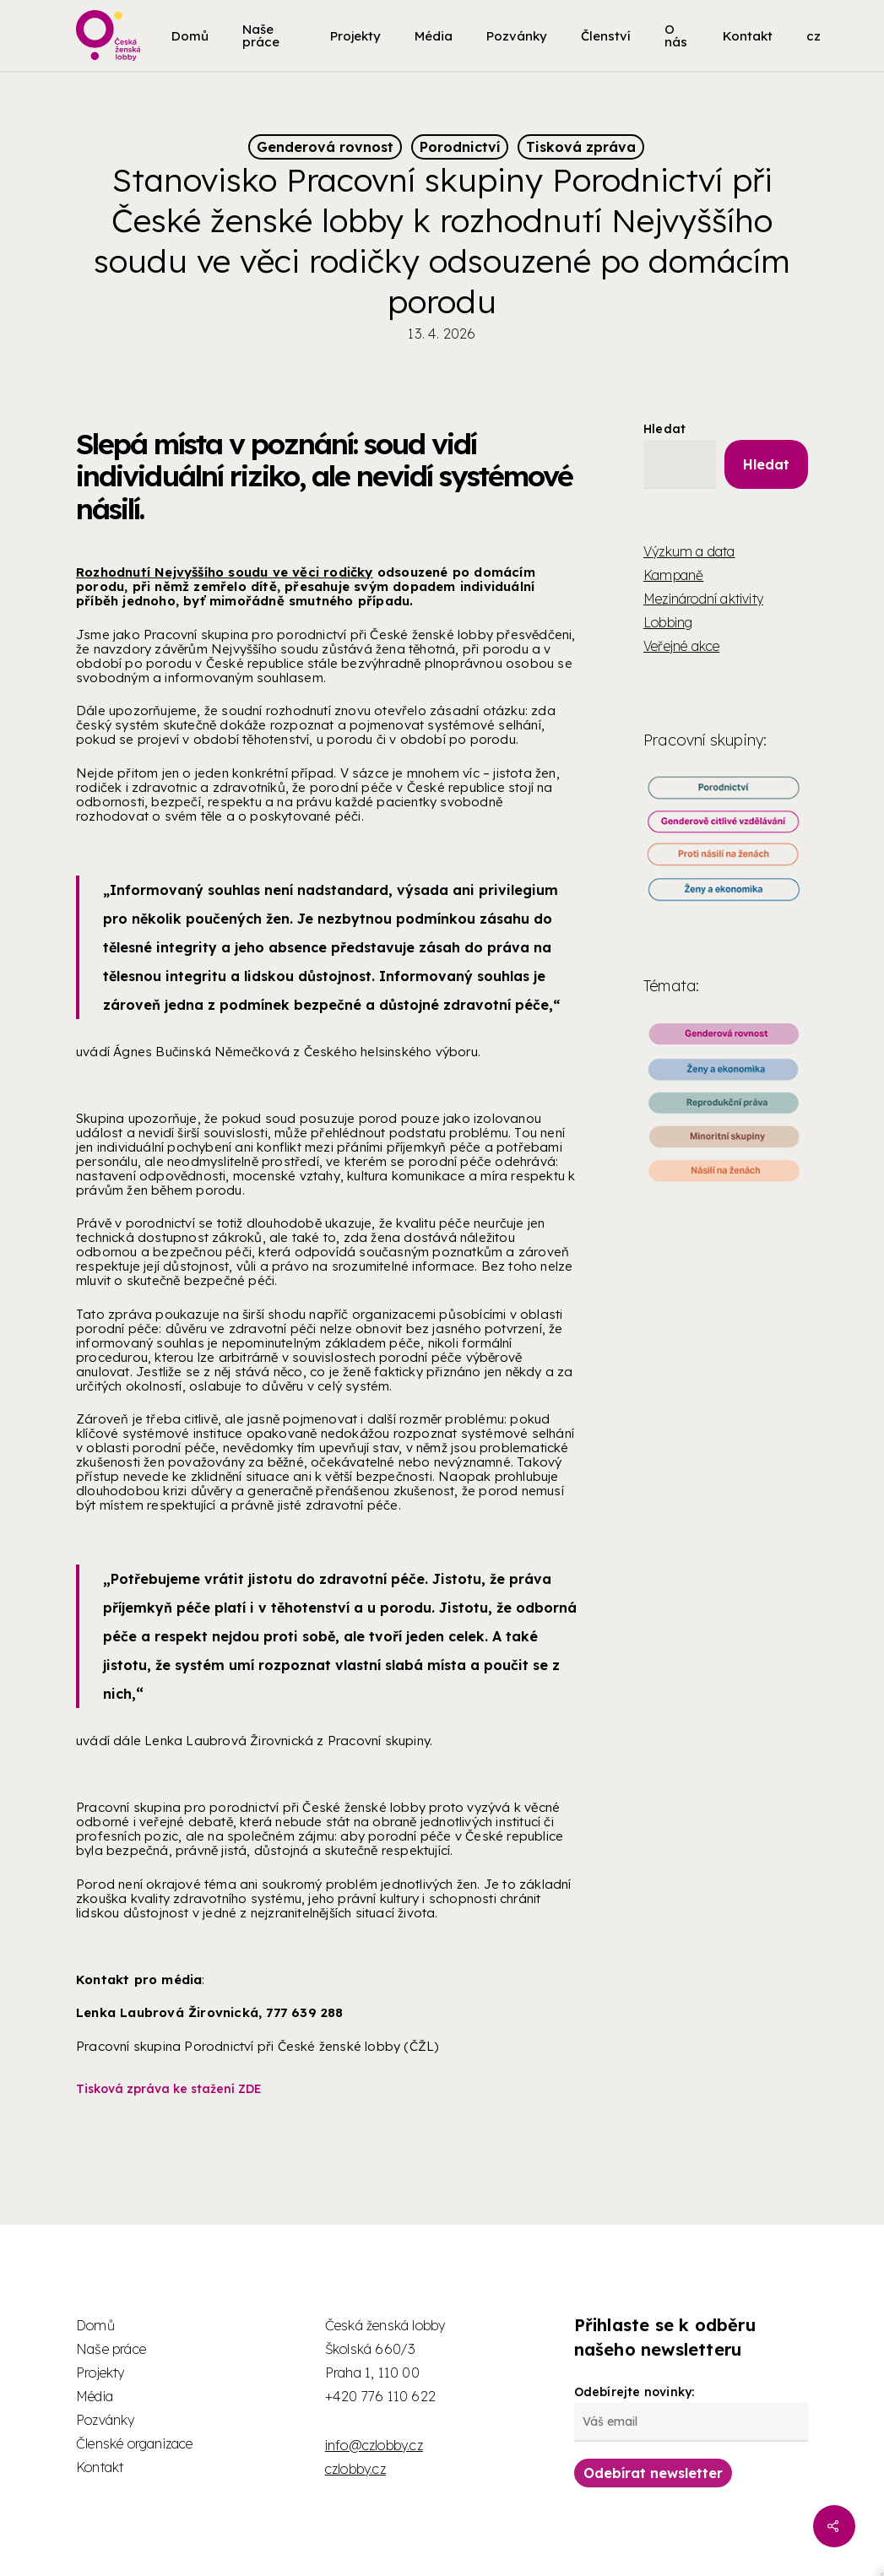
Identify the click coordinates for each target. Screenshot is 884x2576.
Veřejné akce (681, 645)
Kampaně (673, 575)
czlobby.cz (355, 2468)
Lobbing (667, 622)
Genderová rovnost (325, 146)
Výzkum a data (689, 551)
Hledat (664, 429)
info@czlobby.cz (374, 2445)
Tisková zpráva (581, 146)
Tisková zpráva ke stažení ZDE (169, 2088)
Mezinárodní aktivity (703, 598)
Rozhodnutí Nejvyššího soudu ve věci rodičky (224, 572)
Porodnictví (460, 146)
